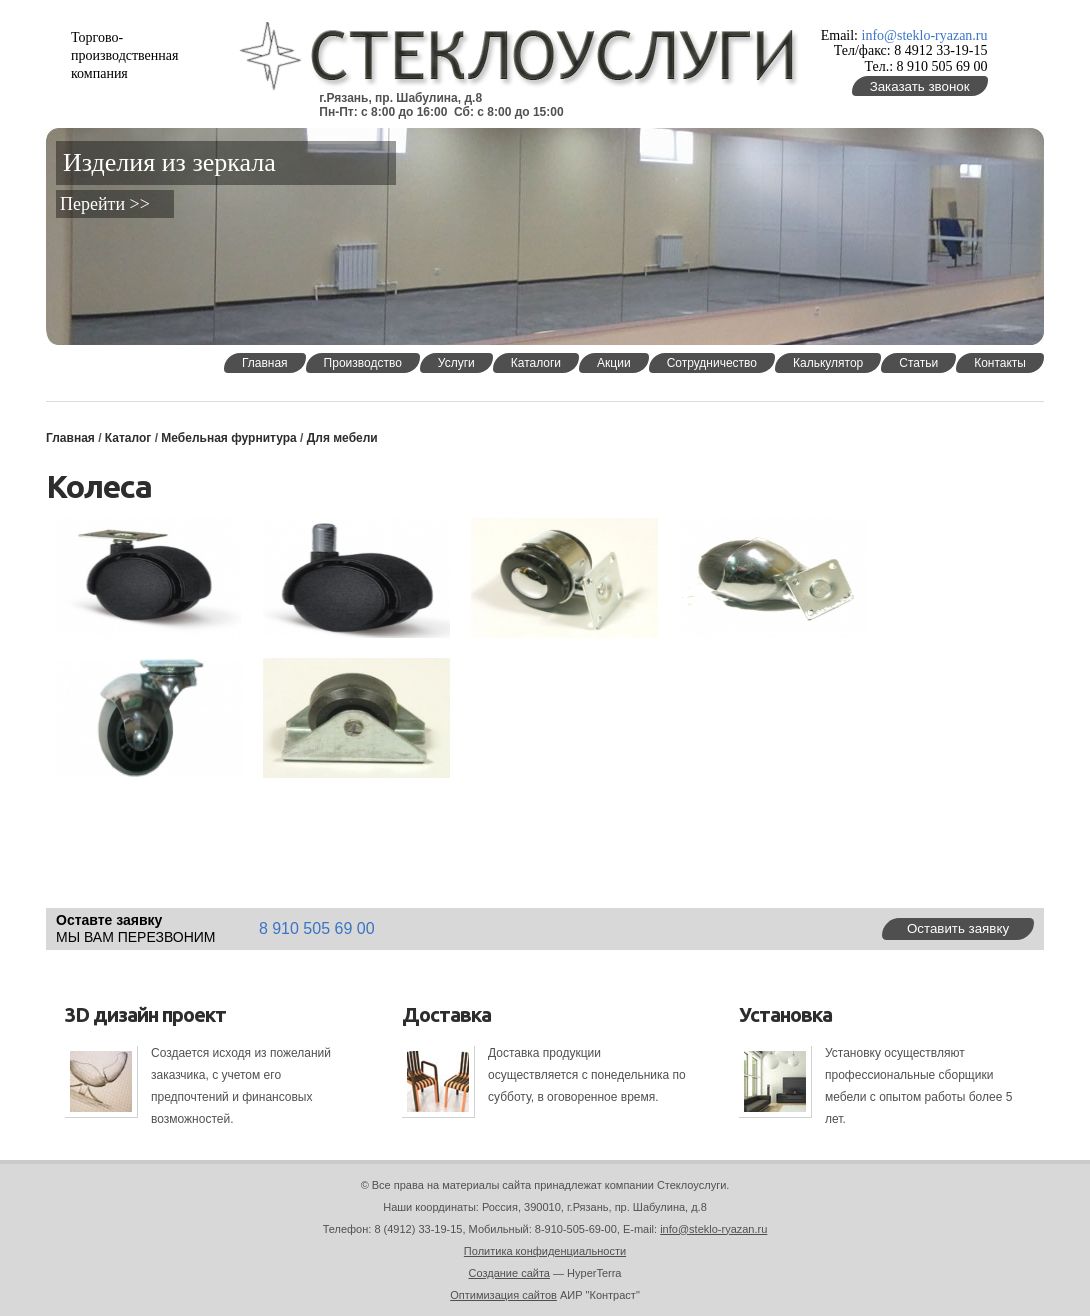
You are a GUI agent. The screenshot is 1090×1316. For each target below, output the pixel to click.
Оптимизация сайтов (503, 1295)
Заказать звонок (920, 86)
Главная (70, 438)
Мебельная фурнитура (228, 438)
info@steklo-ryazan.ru (925, 35)
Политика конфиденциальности (545, 1251)
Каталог (128, 438)
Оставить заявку (958, 928)
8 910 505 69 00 (317, 928)
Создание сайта (509, 1273)
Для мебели (342, 438)
